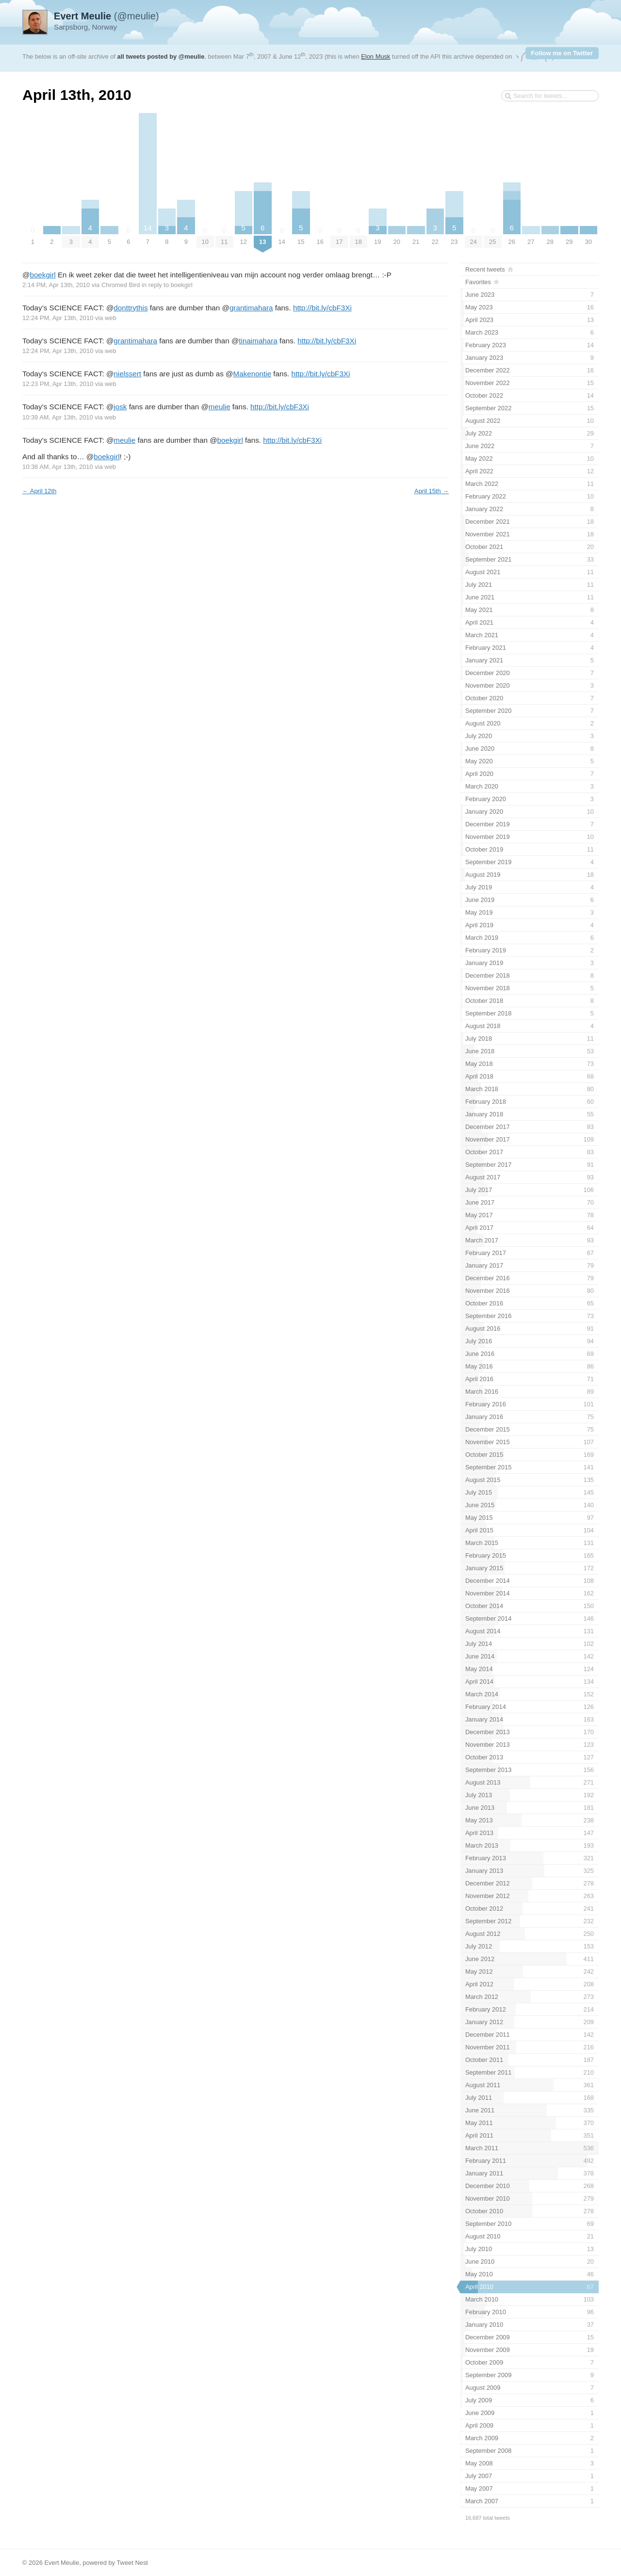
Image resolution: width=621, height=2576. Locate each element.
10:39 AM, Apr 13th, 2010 (57, 417)
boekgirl (42, 275)
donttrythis (130, 308)
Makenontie (252, 374)
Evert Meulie (61, 2562)
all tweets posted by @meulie (161, 56)
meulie (219, 406)
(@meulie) (106, 16)
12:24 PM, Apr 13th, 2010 (57, 318)
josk (120, 406)
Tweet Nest (132, 2562)
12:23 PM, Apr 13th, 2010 (57, 383)
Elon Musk (375, 56)
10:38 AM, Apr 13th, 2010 (57, 466)
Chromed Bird (120, 285)
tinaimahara (258, 341)
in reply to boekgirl (167, 285)
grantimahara (251, 308)
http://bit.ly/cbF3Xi (322, 308)
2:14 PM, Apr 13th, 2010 (56, 285)
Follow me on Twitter (562, 53)
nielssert (127, 374)
